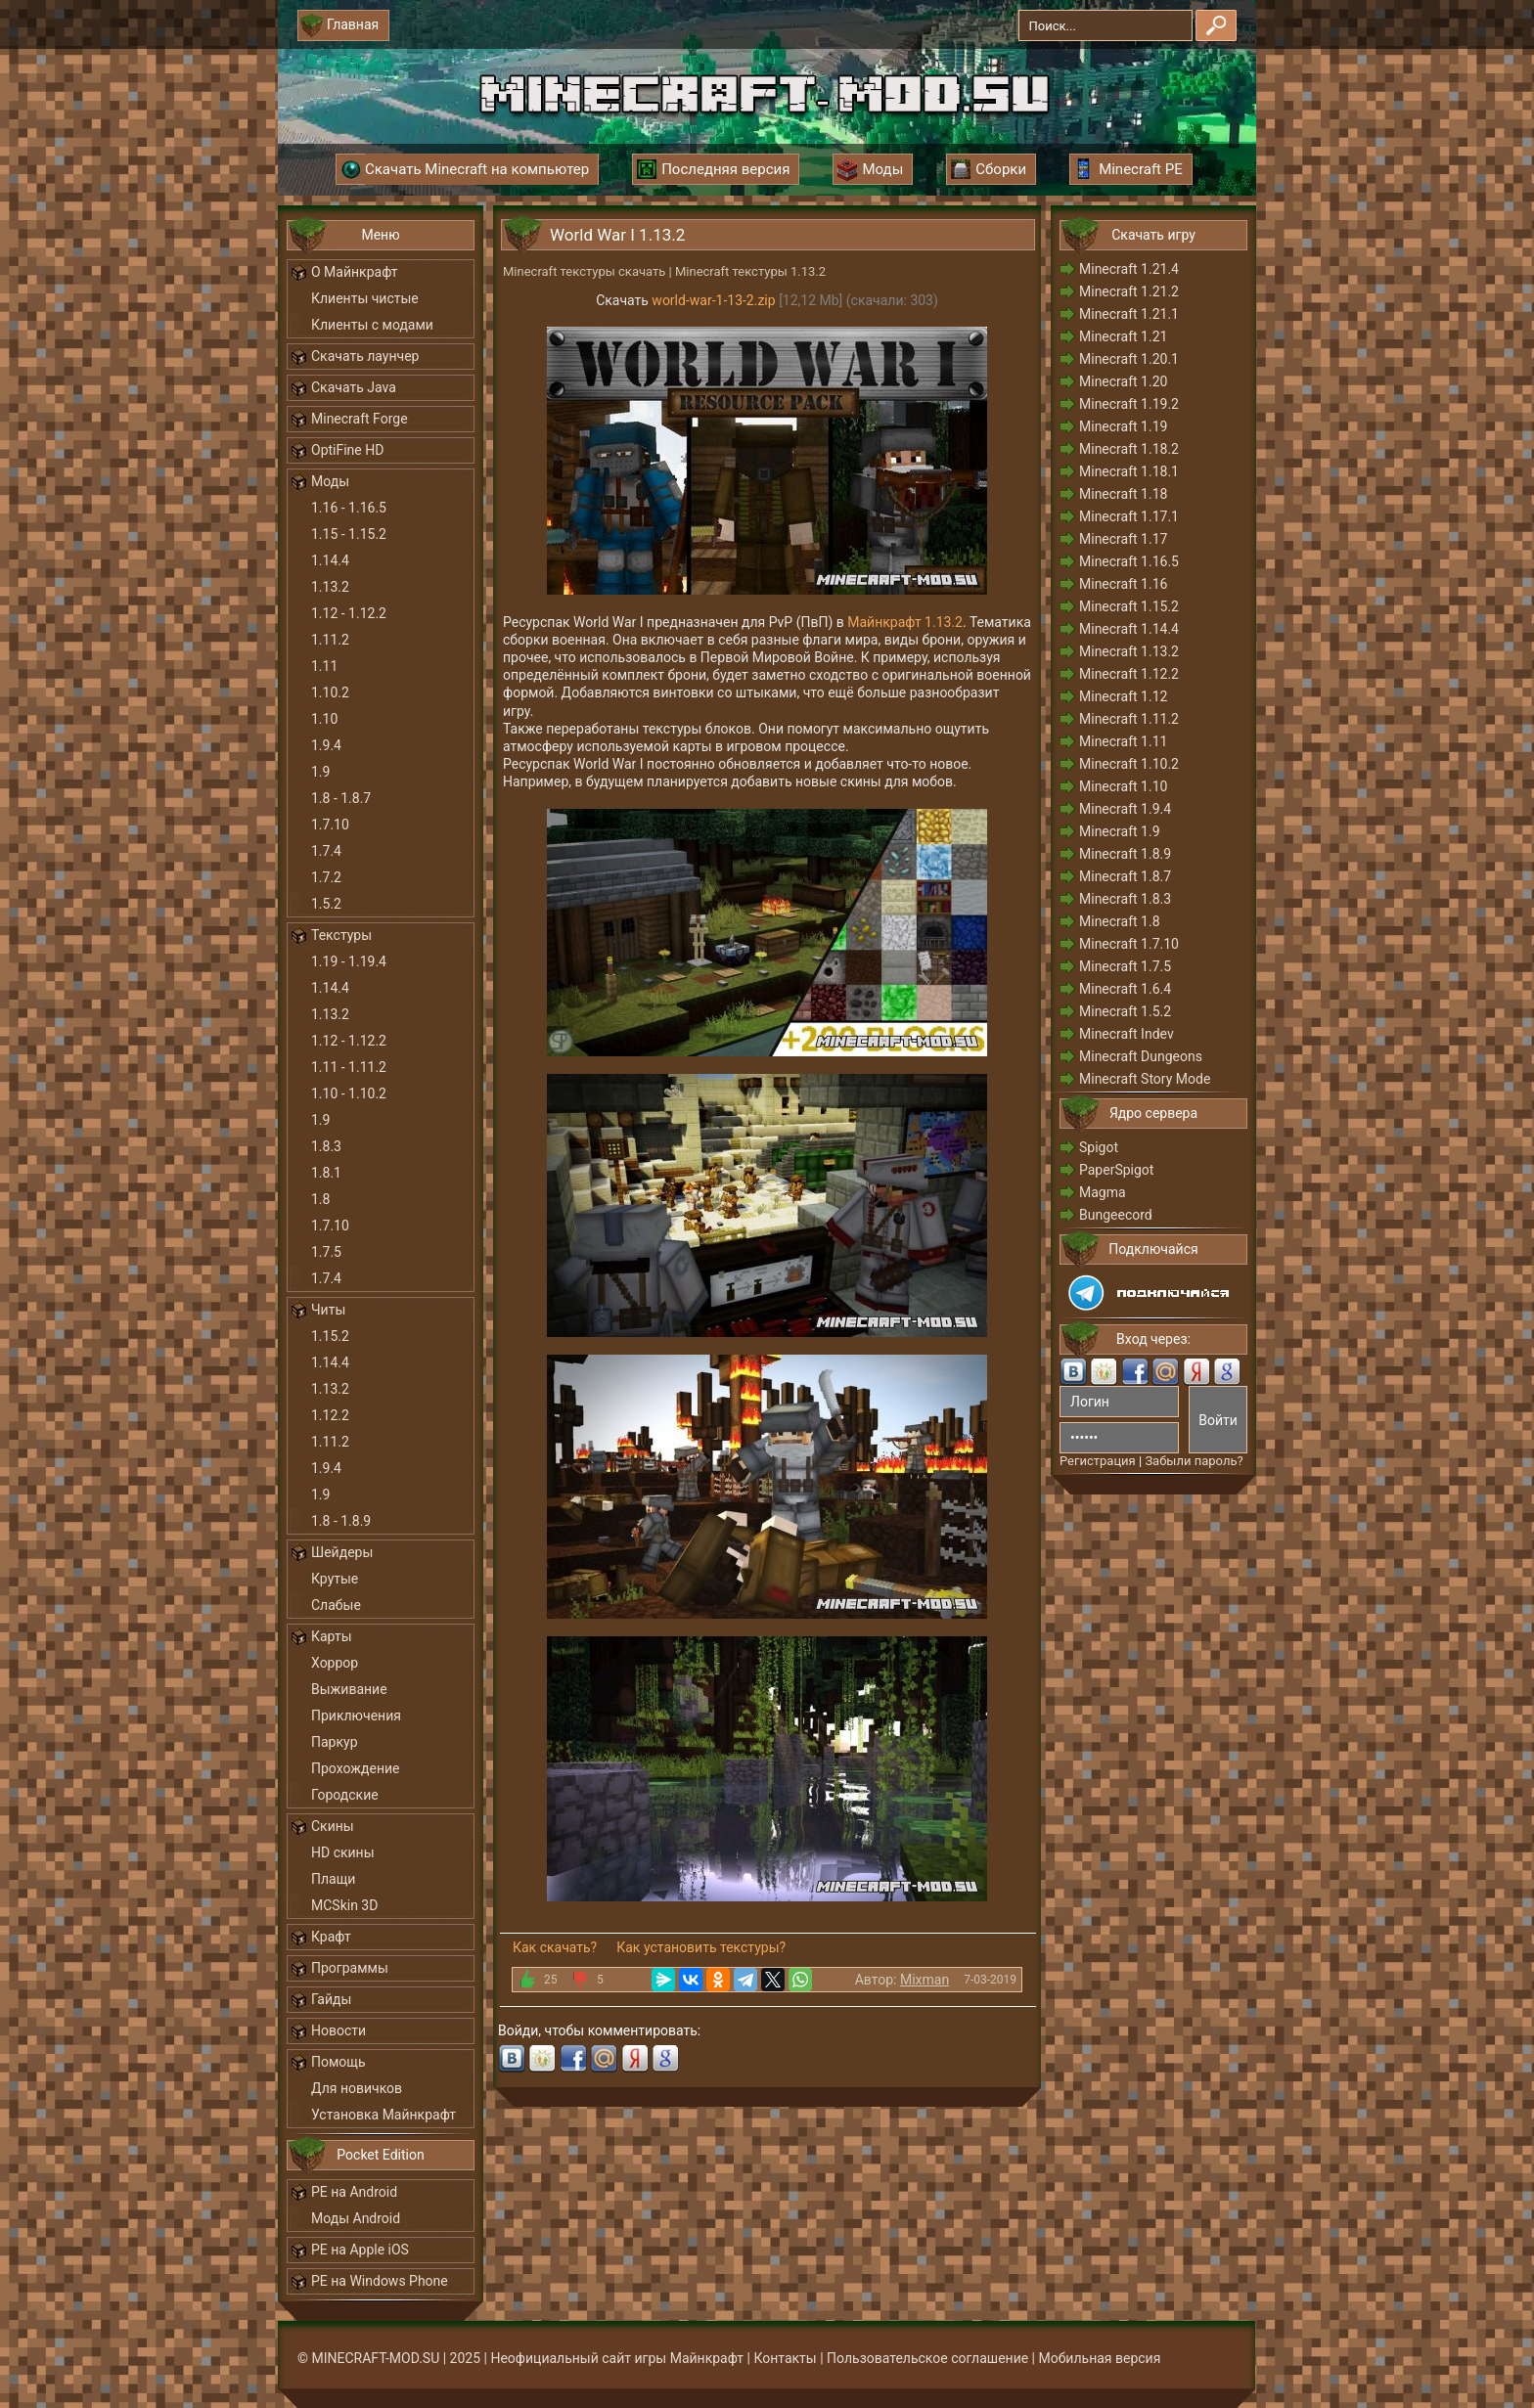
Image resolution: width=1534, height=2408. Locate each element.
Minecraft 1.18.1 (1129, 471)
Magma (1102, 1192)
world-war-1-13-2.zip (713, 300)
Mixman (924, 1979)
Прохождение (355, 1768)
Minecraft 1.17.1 (1129, 516)
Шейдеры (342, 1552)
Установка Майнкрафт (383, 2114)
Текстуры (341, 935)
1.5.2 (326, 904)
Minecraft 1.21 (1123, 336)
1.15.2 (330, 1336)
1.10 (324, 719)
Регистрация (1098, 1460)
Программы (349, 1968)
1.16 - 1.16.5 (348, 507)
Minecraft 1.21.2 (1129, 291)
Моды (330, 481)
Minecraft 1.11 (1123, 741)
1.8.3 (326, 1146)
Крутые (334, 1578)
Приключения (356, 1715)
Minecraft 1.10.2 (1129, 764)
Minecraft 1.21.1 (1129, 314)
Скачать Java (353, 387)
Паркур (334, 1742)
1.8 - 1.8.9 (341, 1521)
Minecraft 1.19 (1123, 426)
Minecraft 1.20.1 (1129, 359)
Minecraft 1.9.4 (1125, 809)
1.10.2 (330, 692)
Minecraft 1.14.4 (1129, 629)
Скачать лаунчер (365, 356)
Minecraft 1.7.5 (1125, 966)
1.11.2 (330, 639)
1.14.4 (330, 560)
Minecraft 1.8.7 (1125, 876)
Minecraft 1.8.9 (1125, 854)
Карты (331, 1636)
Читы (328, 1309)
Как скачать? (555, 1947)
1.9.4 (326, 745)
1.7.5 (326, 1252)
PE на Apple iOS (360, 2249)
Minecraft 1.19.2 (1129, 404)
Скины (332, 1826)
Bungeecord (1115, 1215)
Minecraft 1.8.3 (1125, 899)
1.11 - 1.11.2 (348, 1067)
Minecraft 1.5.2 (1125, 1011)
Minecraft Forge (359, 418)
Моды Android (355, 2218)
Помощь (338, 2062)
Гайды (331, 1999)
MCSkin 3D (344, 1905)
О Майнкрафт (354, 272)
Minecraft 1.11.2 (1129, 719)
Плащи (333, 1879)
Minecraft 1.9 (1119, 831)
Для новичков (356, 2088)
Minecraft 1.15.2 (1129, 606)
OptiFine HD (347, 450)
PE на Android (354, 2192)
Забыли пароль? (1193, 1460)
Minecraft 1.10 (1123, 786)
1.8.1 (326, 1173)
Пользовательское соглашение (927, 2358)
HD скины (343, 1852)
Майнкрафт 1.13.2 (905, 622)
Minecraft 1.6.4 (1125, 989)
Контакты (784, 2358)
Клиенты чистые (365, 298)
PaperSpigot (1116, 1170)
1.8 (320, 1199)
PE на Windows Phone (379, 2281)
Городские (345, 1795)
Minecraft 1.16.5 (1129, 561)
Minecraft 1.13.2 (1129, 651)
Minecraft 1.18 (1123, 494)
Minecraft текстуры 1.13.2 (750, 271)
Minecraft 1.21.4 (1129, 269)
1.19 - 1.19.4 (348, 961)
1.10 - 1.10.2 (348, 1093)
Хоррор (334, 1663)
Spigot (1098, 1147)
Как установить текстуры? (701, 1947)
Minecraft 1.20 (1123, 381)
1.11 (324, 666)
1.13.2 (330, 587)
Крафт (331, 1936)
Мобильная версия (1100, 2358)
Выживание (349, 1689)
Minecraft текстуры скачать (584, 271)
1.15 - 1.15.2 (348, 534)
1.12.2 (330, 1415)
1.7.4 (326, 851)
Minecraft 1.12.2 (1129, 674)
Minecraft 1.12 (1123, 696)
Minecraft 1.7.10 (1129, 944)
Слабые (336, 1605)
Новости (338, 2030)
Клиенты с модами (372, 325)
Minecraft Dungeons (1140, 1056)
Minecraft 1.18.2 (1129, 449)
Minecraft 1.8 (1119, 921)
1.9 (320, 772)
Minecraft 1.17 (1123, 539)
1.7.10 (330, 824)
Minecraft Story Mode (1144, 1079)
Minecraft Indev (1126, 1034)
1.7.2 (326, 877)
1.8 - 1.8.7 (341, 798)
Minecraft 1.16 (1123, 584)
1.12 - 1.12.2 (348, 613)
